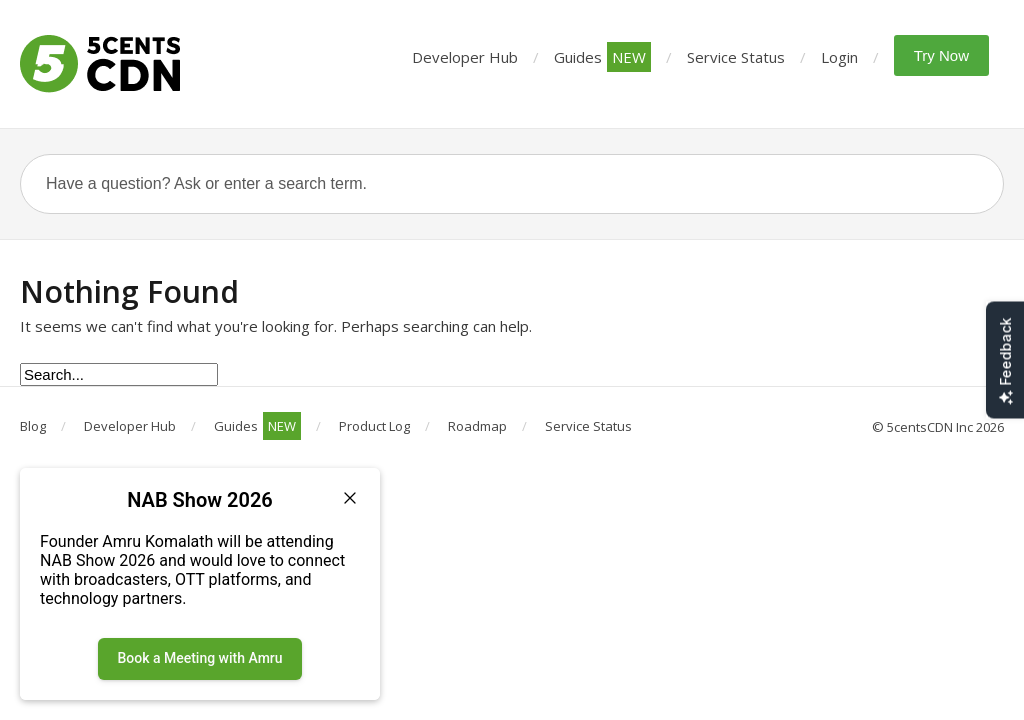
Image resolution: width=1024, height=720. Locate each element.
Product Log (374, 426)
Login (839, 57)
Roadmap (477, 426)
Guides (602, 57)
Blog (33, 426)
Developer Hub (465, 57)
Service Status (736, 57)
